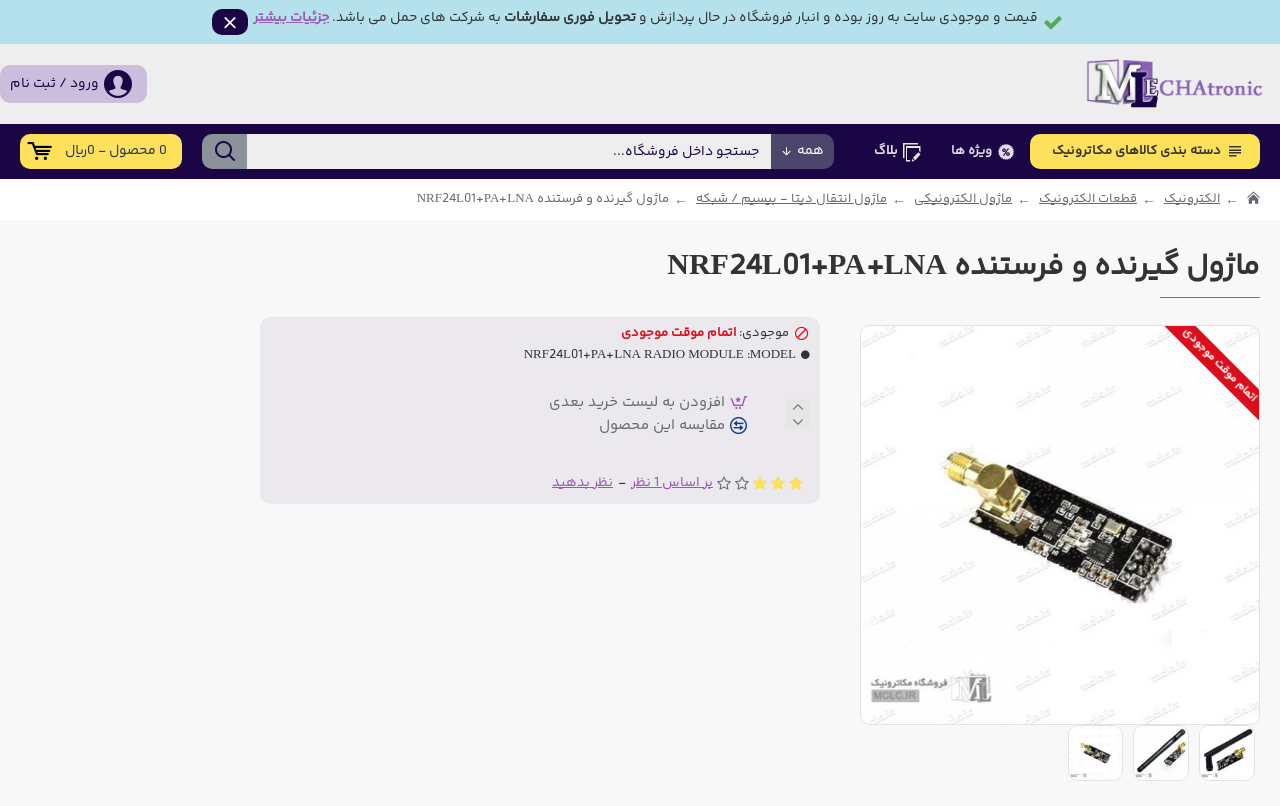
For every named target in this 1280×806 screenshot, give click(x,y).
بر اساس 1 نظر (672, 482)
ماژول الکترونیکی (963, 199)
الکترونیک (1192, 199)
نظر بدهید (582, 482)
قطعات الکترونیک (1088, 199)
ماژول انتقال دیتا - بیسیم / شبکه (791, 199)
